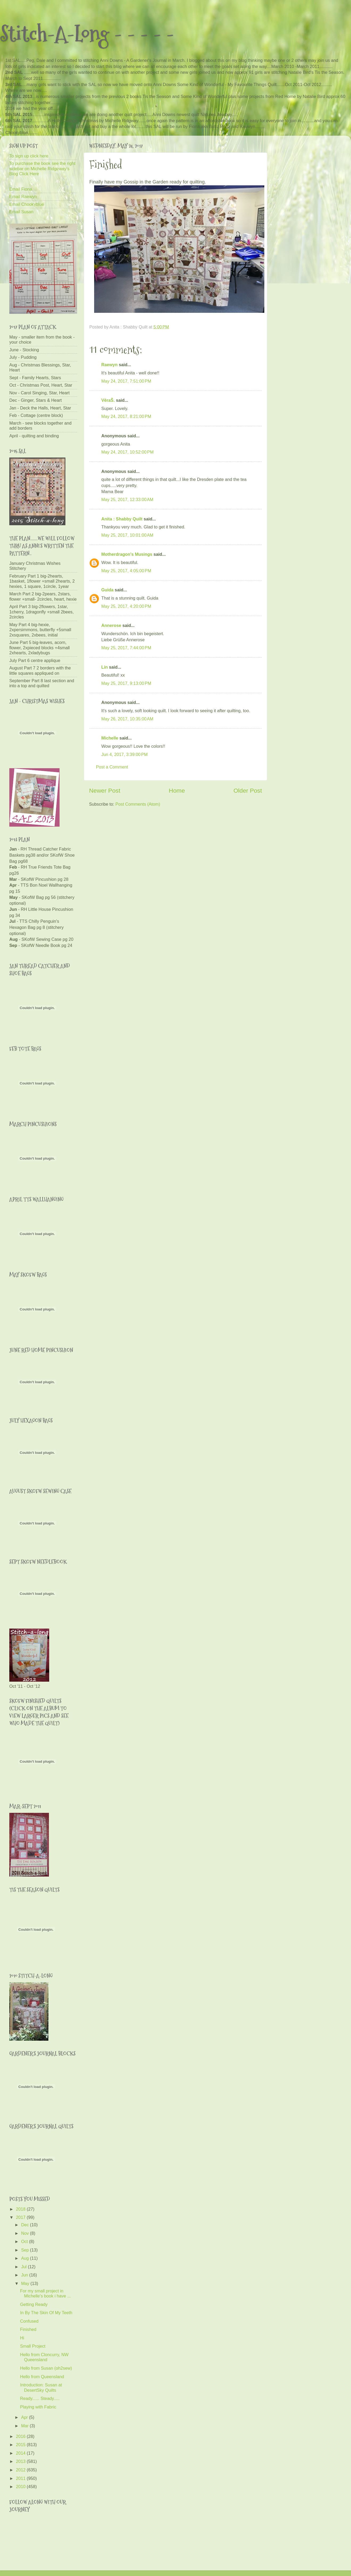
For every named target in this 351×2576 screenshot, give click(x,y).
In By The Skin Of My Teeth (46, 2312)
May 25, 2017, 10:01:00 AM (127, 535)
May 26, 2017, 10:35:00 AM (127, 718)
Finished (28, 2329)
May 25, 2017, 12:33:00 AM (127, 499)
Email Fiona (20, 189)
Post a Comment (112, 766)
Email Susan (21, 211)
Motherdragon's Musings (126, 554)
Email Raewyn (23, 196)
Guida (107, 589)
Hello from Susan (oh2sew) (46, 2368)
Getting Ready (33, 2304)
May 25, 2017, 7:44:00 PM (126, 647)
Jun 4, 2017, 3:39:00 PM (124, 754)
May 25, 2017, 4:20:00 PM (126, 606)
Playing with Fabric (38, 2406)
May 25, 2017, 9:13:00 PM (126, 683)
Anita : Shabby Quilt (122, 518)
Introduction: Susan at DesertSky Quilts (41, 2387)
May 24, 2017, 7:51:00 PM (126, 381)
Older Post (247, 790)
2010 (21, 2486)
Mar (25, 2425)
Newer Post (104, 790)
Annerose (111, 625)
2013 (21, 2461)
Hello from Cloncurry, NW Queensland (44, 2357)
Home (177, 790)
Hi (22, 2337)
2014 (21, 2453)
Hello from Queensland (42, 2376)
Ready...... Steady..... (40, 2398)
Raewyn (109, 364)
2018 (21, 2209)
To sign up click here (28, 155)
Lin (104, 667)
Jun (25, 2274)
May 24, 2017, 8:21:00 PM (126, 416)
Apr (25, 2417)
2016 (21, 2436)
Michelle (109, 738)
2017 (21, 2217)
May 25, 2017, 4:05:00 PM (126, 570)
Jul (24, 2266)
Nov (25, 2233)
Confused (29, 2321)
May (25, 2283)
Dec (25, 2224)
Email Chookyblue (26, 204)
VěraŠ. (108, 400)
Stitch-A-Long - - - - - (87, 34)
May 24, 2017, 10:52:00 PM (127, 452)
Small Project (32, 2346)
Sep (25, 2250)
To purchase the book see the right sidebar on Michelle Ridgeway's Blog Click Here (42, 168)
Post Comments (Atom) (137, 804)
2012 (21, 2469)
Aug (25, 2258)
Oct (25, 2241)
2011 (21, 2478)
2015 (21, 2444)
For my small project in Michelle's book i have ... (45, 2293)
